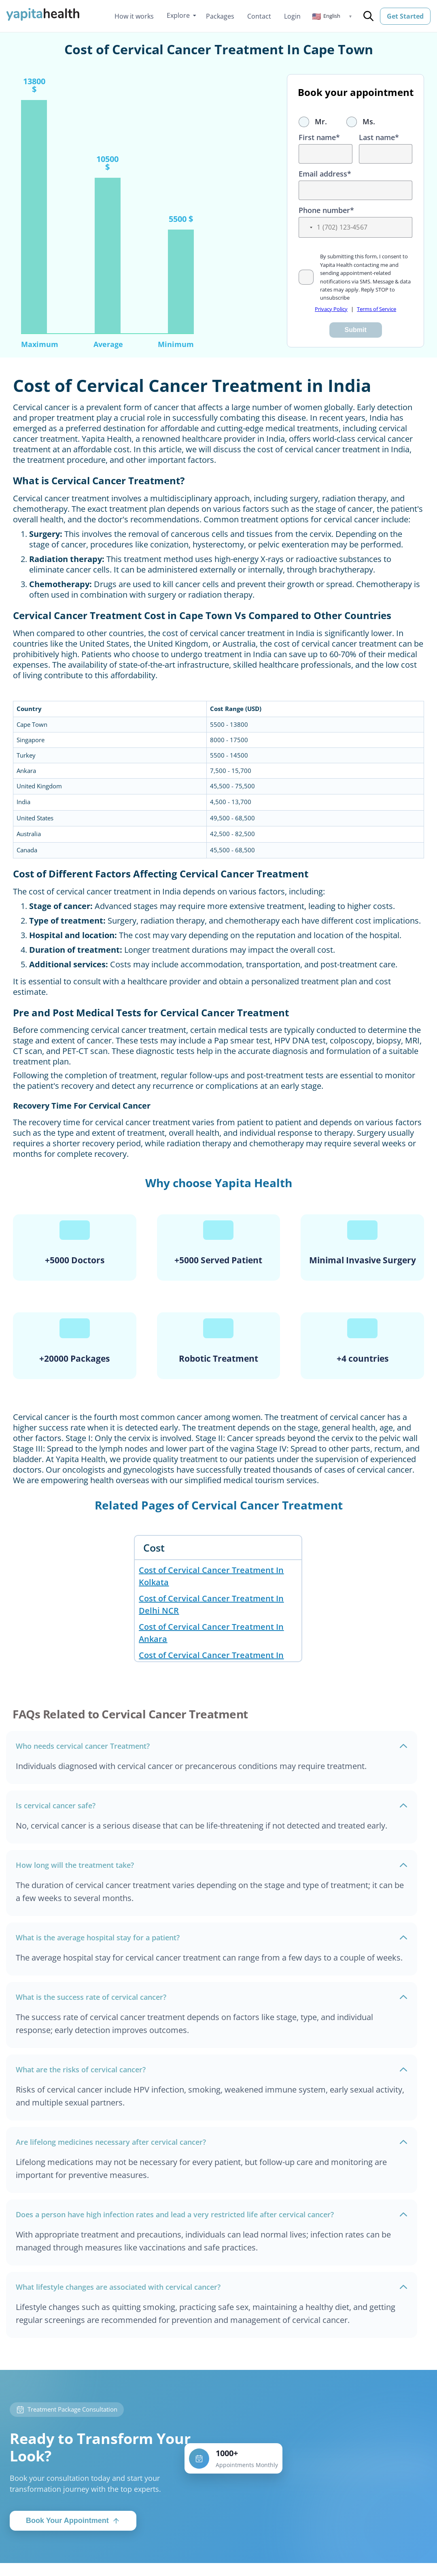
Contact (259, 16)
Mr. (313, 121)
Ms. (360, 121)
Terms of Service (376, 309)
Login (292, 16)
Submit (356, 329)
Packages (220, 16)
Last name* (379, 137)
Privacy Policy (331, 309)
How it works (134, 16)
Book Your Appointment (73, 2520)
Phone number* (326, 210)
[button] (332, 16)
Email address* (325, 174)
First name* (319, 137)
